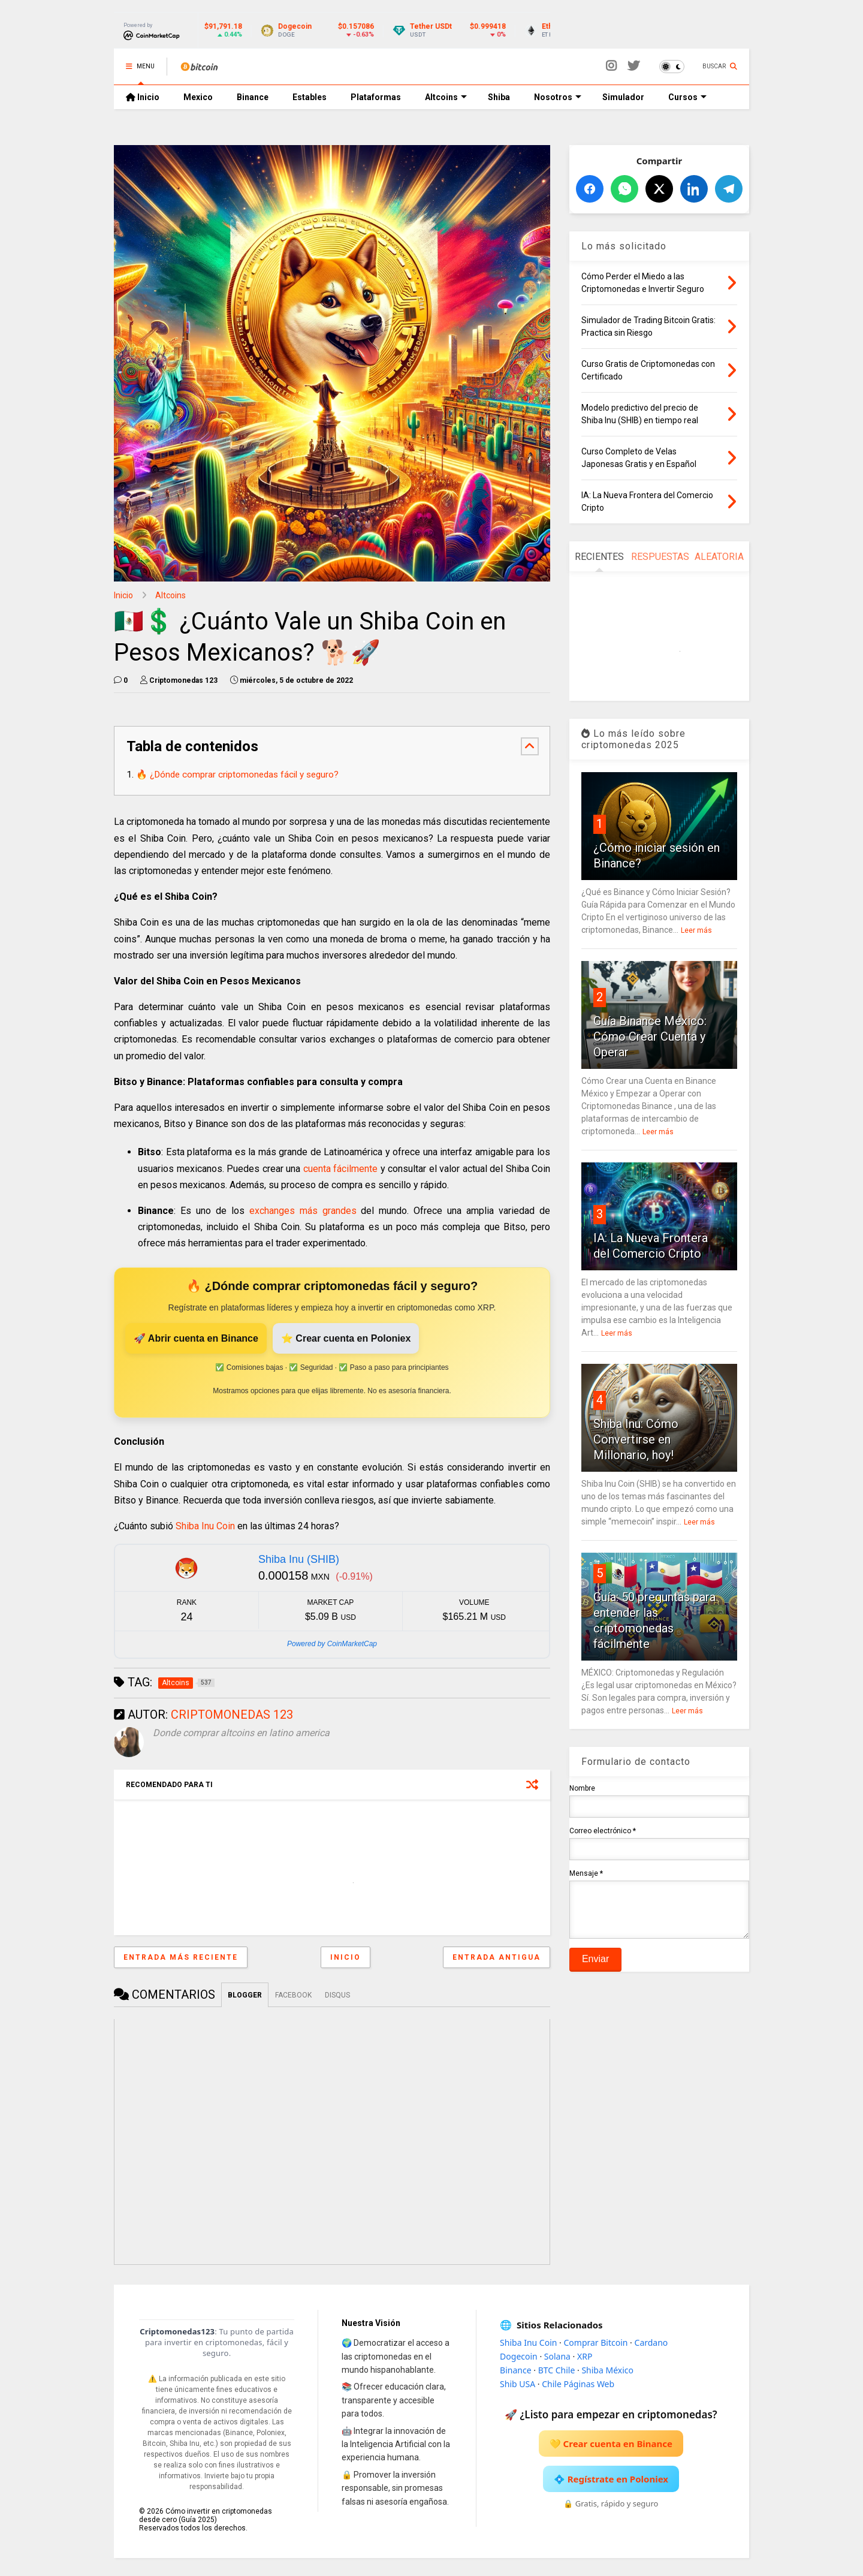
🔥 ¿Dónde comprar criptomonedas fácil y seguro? (237, 774)
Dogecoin (519, 2356)
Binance (252, 97)
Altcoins (446, 97)
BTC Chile (556, 2370)
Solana (557, 2356)
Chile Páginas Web (578, 2384)
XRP (584, 2356)
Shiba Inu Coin (205, 1526)
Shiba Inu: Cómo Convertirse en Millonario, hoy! (635, 1439)
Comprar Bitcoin (595, 2342)
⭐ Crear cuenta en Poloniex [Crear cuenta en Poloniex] (346, 1338)
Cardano (651, 2342)
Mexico (198, 97)
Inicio (142, 97)
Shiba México (607, 2370)
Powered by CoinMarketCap (332, 1644)
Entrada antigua (496, 1957)
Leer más (696, 930)
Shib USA (517, 2384)
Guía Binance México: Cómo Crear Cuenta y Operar (650, 1036)
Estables (309, 97)
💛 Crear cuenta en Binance (611, 2444)
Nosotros (557, 97)
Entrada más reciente (180, 1957)
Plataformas (376, 97)
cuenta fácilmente (340, 1168)
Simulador (623, 97)
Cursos (687, 97)
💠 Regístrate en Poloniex (611, 2479)
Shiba (499, 97)
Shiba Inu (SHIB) (298, 1559)
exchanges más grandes (303, 1210)
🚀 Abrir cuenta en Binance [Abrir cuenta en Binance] (196, 1338)
